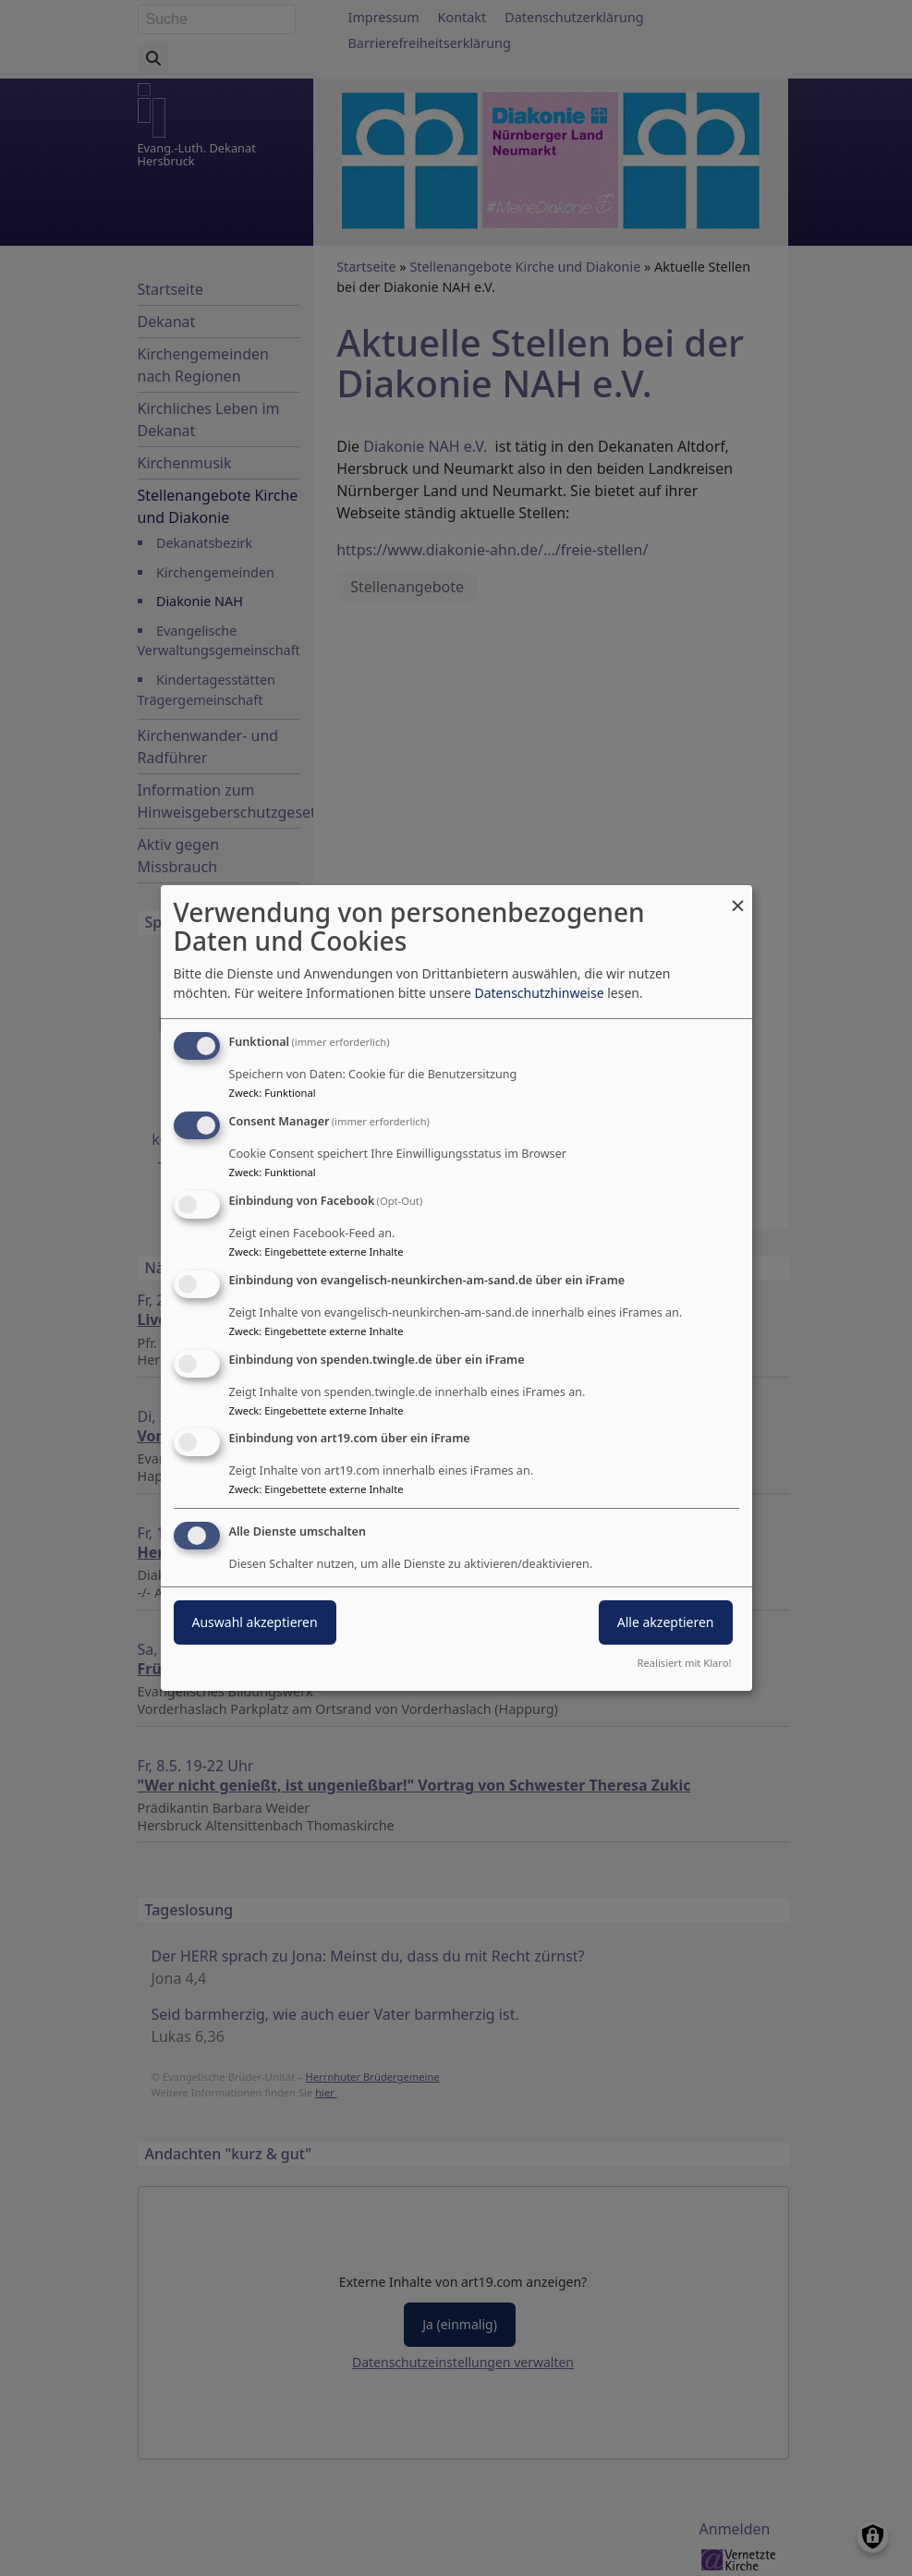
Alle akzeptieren (665, 1622)
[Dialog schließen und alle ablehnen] (738, 896)
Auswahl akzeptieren (255, 1622)
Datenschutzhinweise (538, 993)
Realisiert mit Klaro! (685, 1663)
